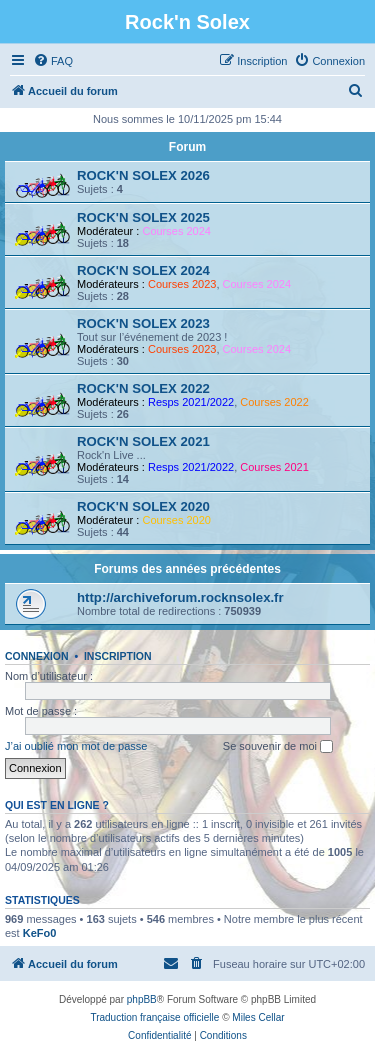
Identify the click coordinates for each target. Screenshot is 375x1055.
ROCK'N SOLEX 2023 (143, 323)
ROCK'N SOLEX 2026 (143, 175)
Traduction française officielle (154, 1017)
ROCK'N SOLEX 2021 (143, 441)
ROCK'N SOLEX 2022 (143, 388)
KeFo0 (40, 933)
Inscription (118, 656)
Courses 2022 (274, 402)
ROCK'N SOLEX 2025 (143, 217)
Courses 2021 (274, 467)
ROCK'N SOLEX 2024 (143, 270)
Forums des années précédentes (187, 569)
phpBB (142, 999)
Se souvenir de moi (278, 747)
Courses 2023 (182, 284)
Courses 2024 (176, 231)
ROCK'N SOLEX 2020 (143, 506)
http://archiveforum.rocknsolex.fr (180, 597)
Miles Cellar (258, 1017)
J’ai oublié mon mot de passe (76, 746)
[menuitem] (53, 61)
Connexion (37, 656)
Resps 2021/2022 (191, 402)
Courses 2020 (176, 520)
